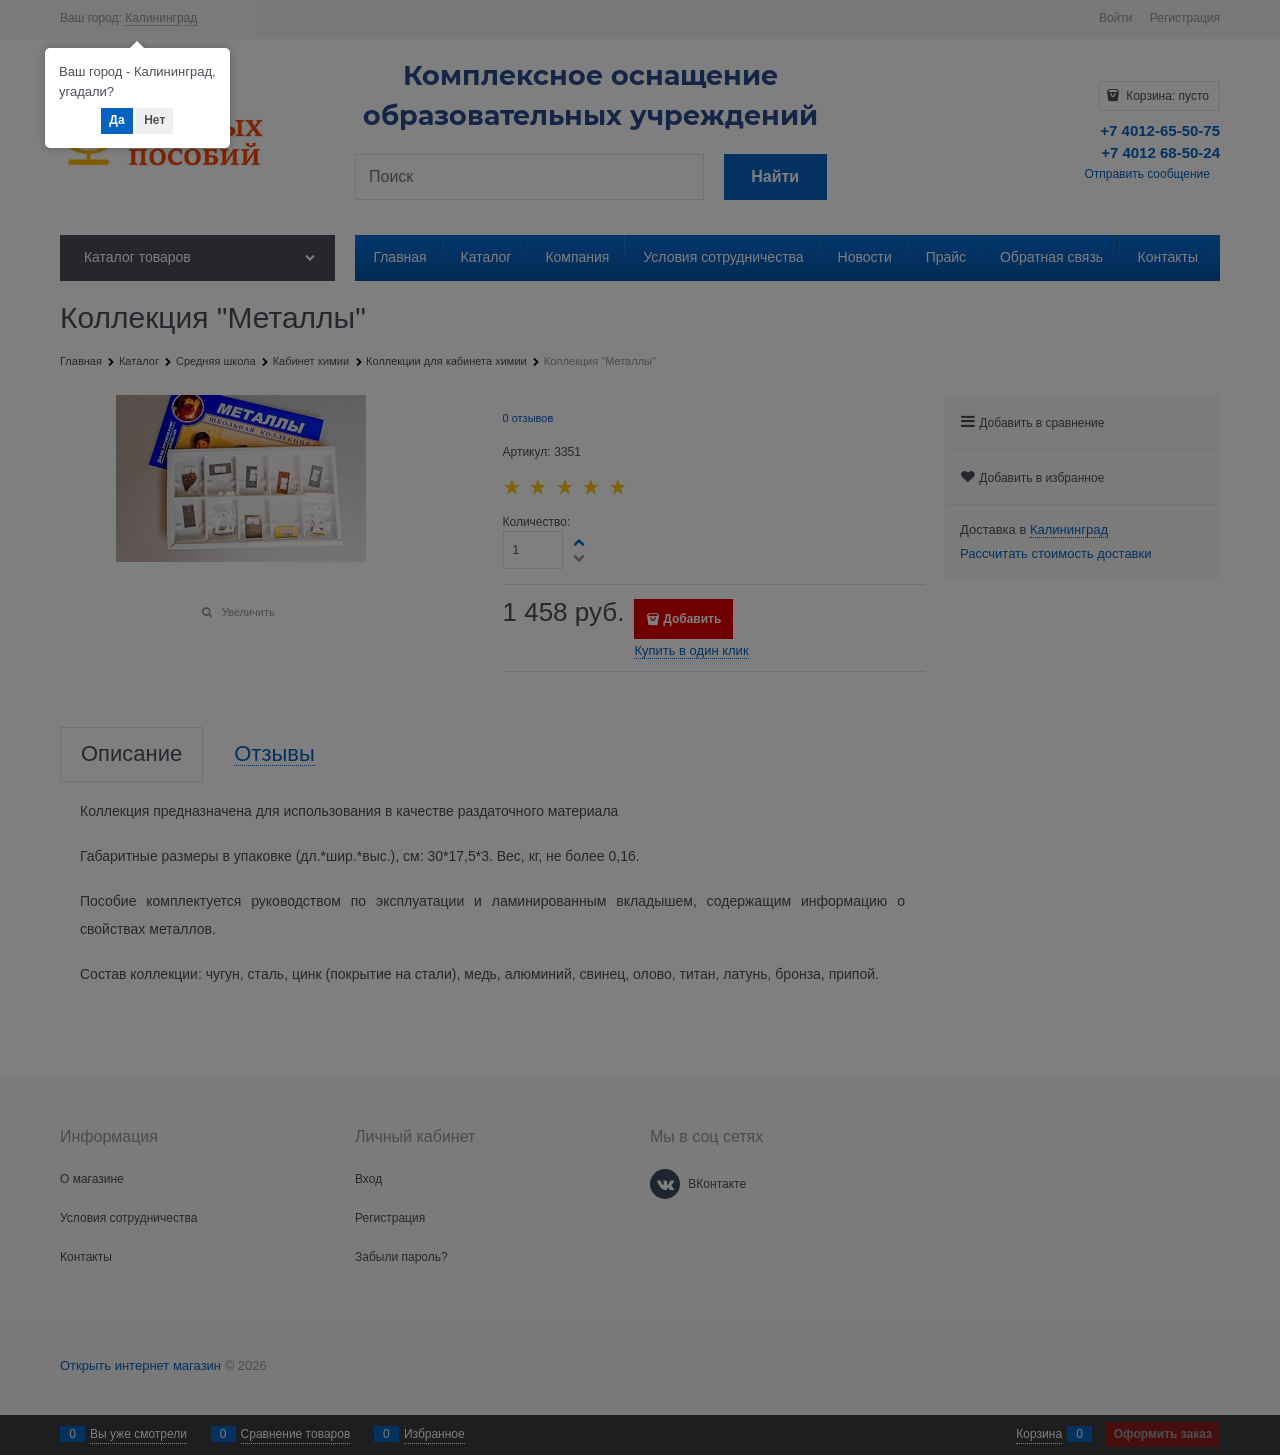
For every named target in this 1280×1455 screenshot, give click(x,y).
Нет (154, 120)
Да (116, 120)
